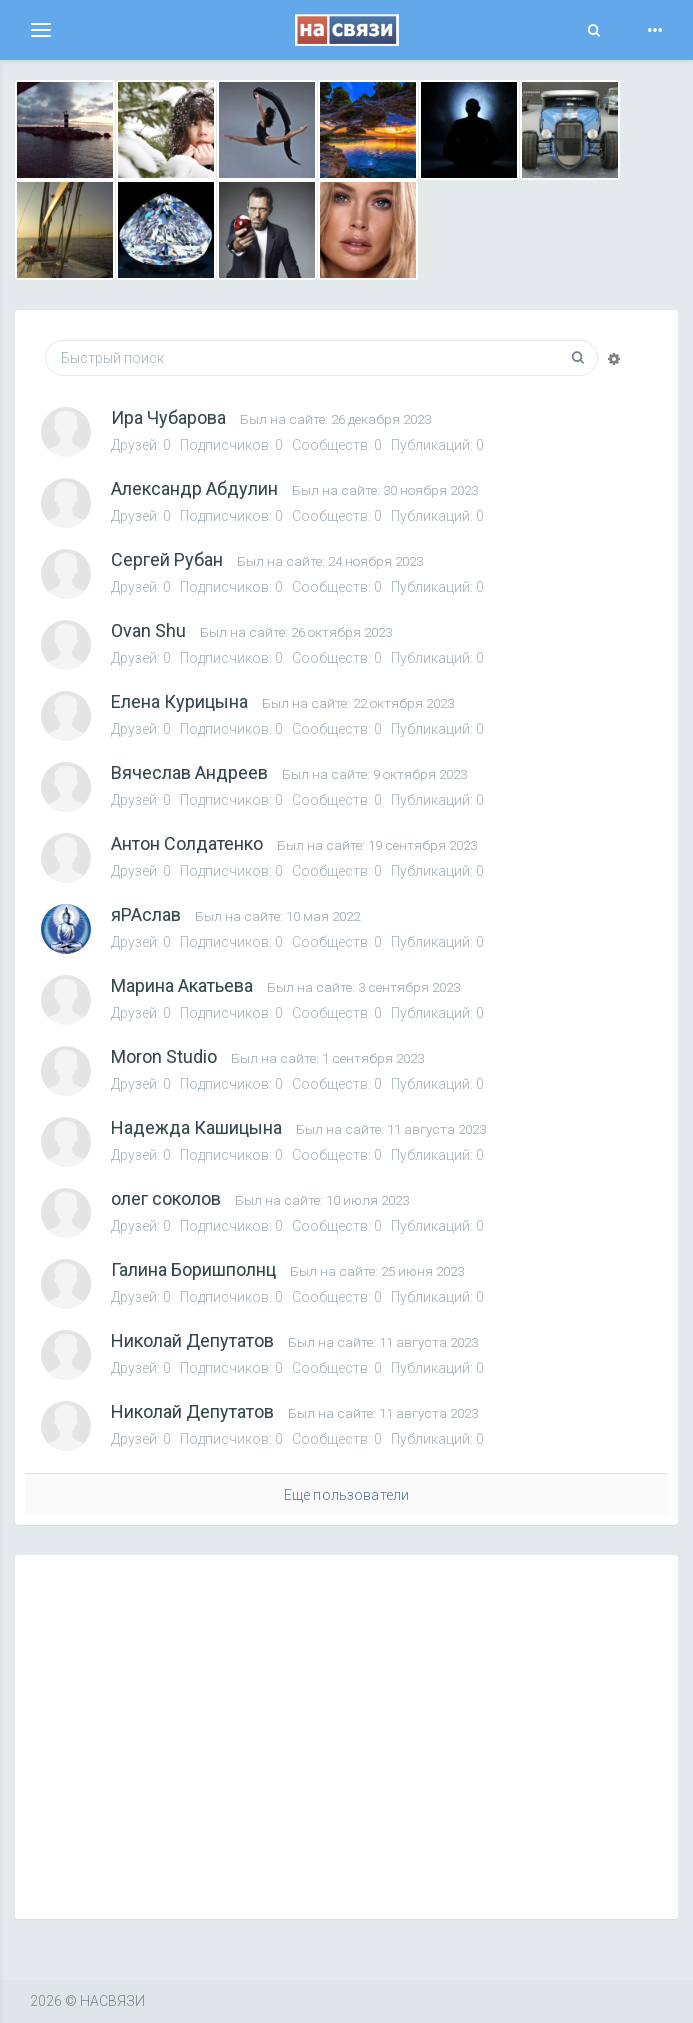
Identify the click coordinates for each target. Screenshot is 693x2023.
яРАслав (146, 914)
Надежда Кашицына (196, 1127)
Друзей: (142, 445)
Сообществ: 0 (338, 445)
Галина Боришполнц (193, 1269)
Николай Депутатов (192, 1340)
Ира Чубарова (168, 417)
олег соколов (166, 1198)
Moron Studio (164, 1056)
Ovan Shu (148, 630)
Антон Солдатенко (187, 843)
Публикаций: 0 (437, 445)
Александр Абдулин (194, 488)
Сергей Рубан (167, 559)
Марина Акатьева (182, 985)
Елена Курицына (179, 701)
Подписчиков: (233, 445)
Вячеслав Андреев (189, 772)
